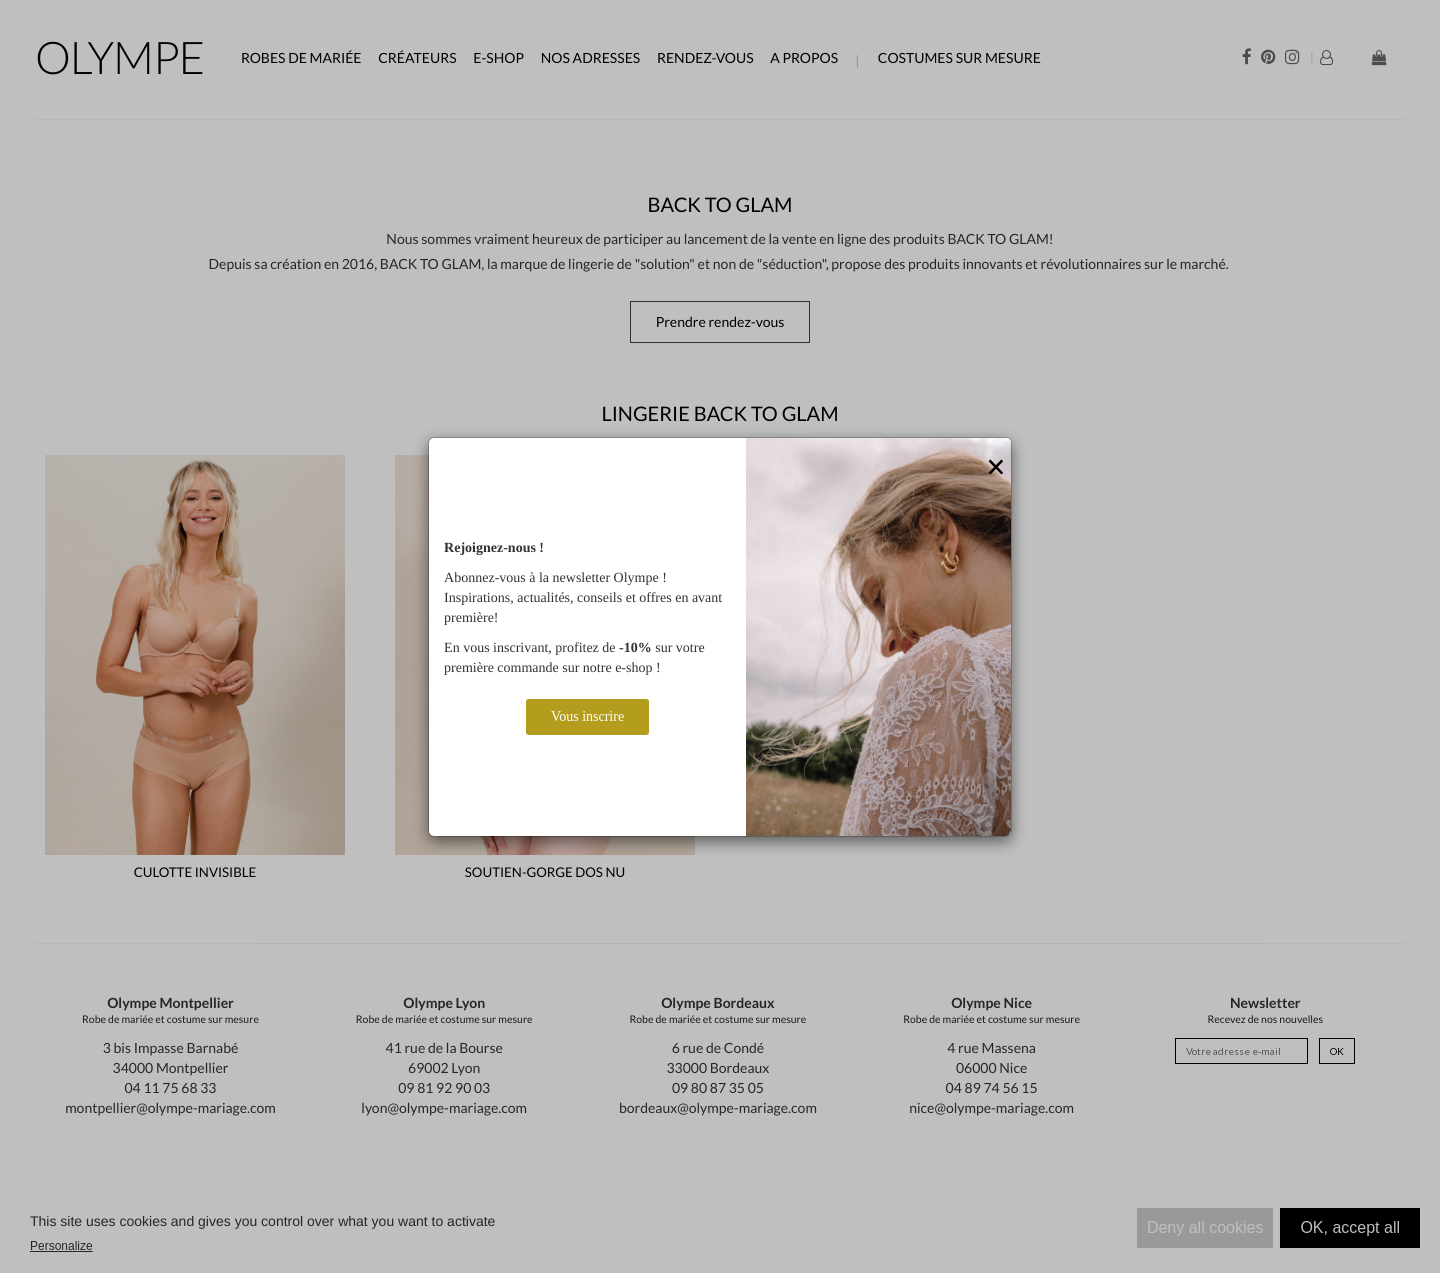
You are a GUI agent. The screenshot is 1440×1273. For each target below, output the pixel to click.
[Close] (996, 468)
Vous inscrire (587, 716)
